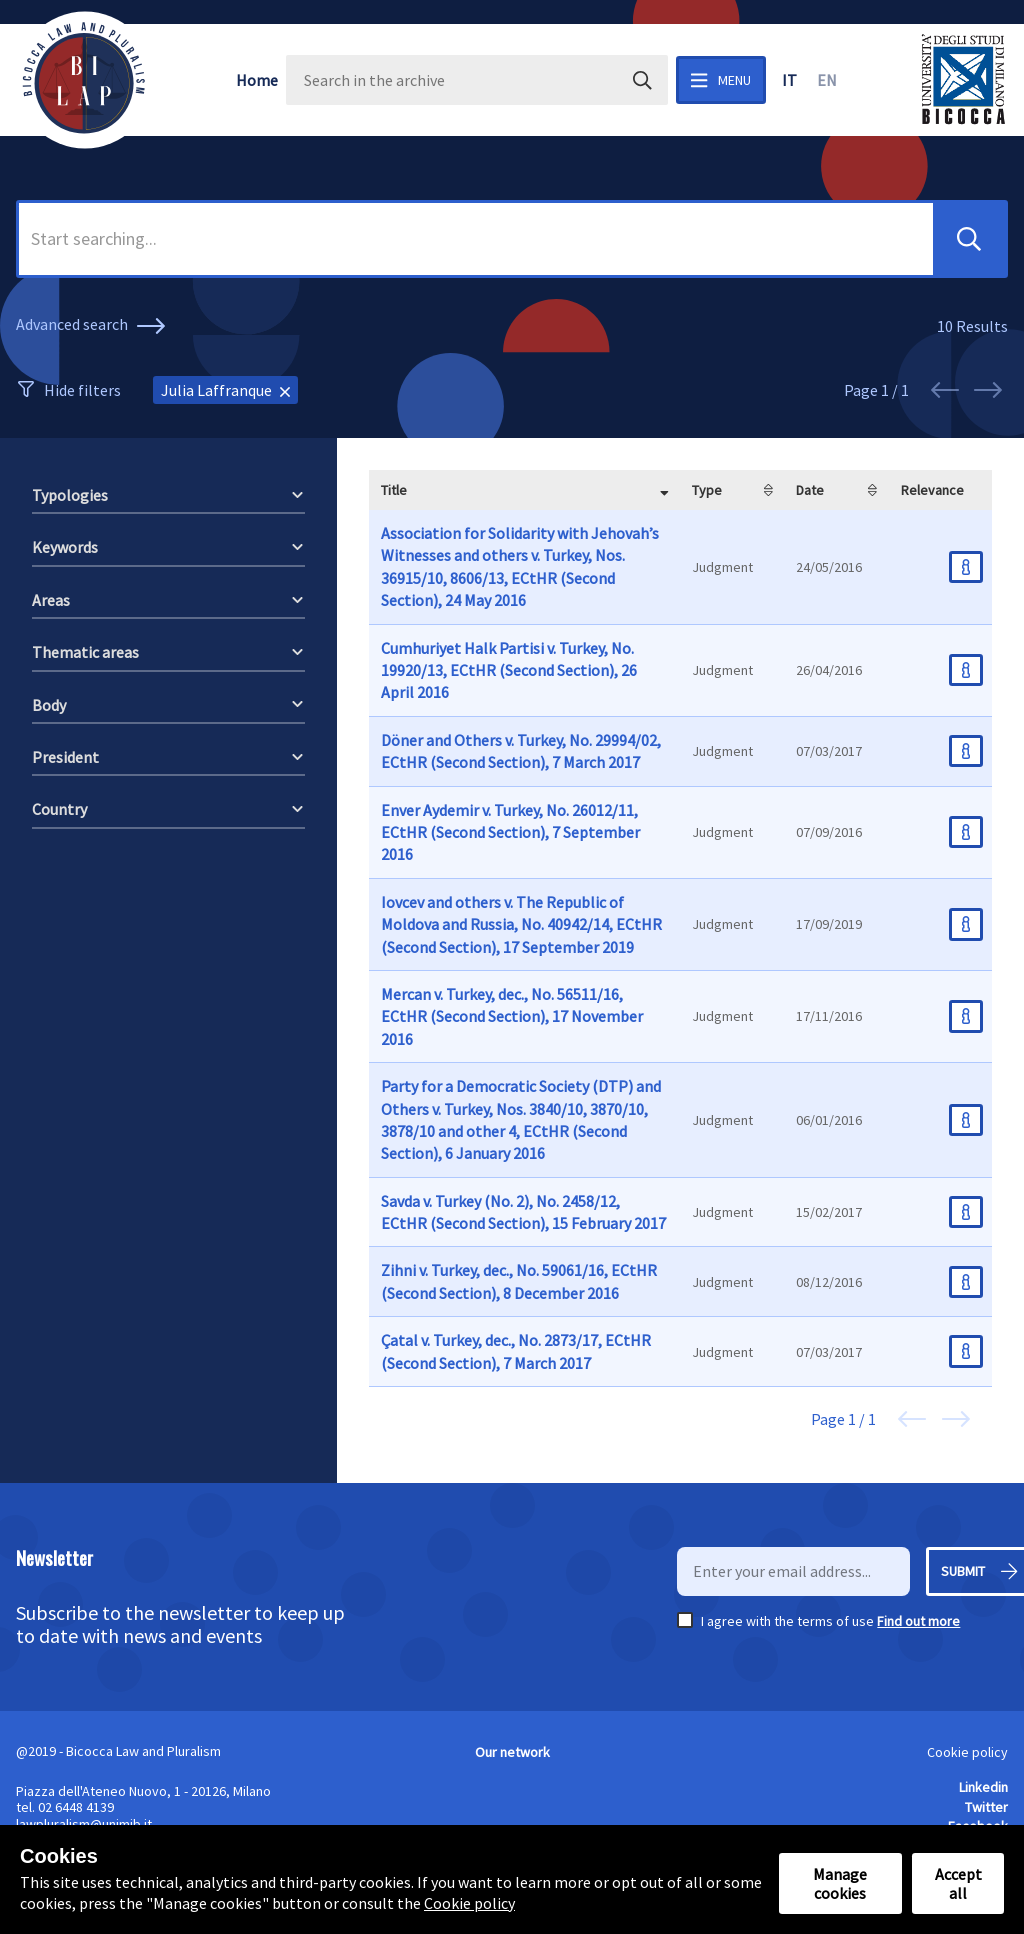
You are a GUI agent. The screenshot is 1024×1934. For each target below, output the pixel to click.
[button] (969, 239)
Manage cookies (840, 1883)
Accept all (958, 1883)
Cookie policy (967, 1752)
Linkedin (983, 1787)
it (789, 80)
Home (257, 80)
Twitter (986, 1807)
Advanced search (93, 326)
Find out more (918, 1621)
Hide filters (82, 390)
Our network (512, 1752)
